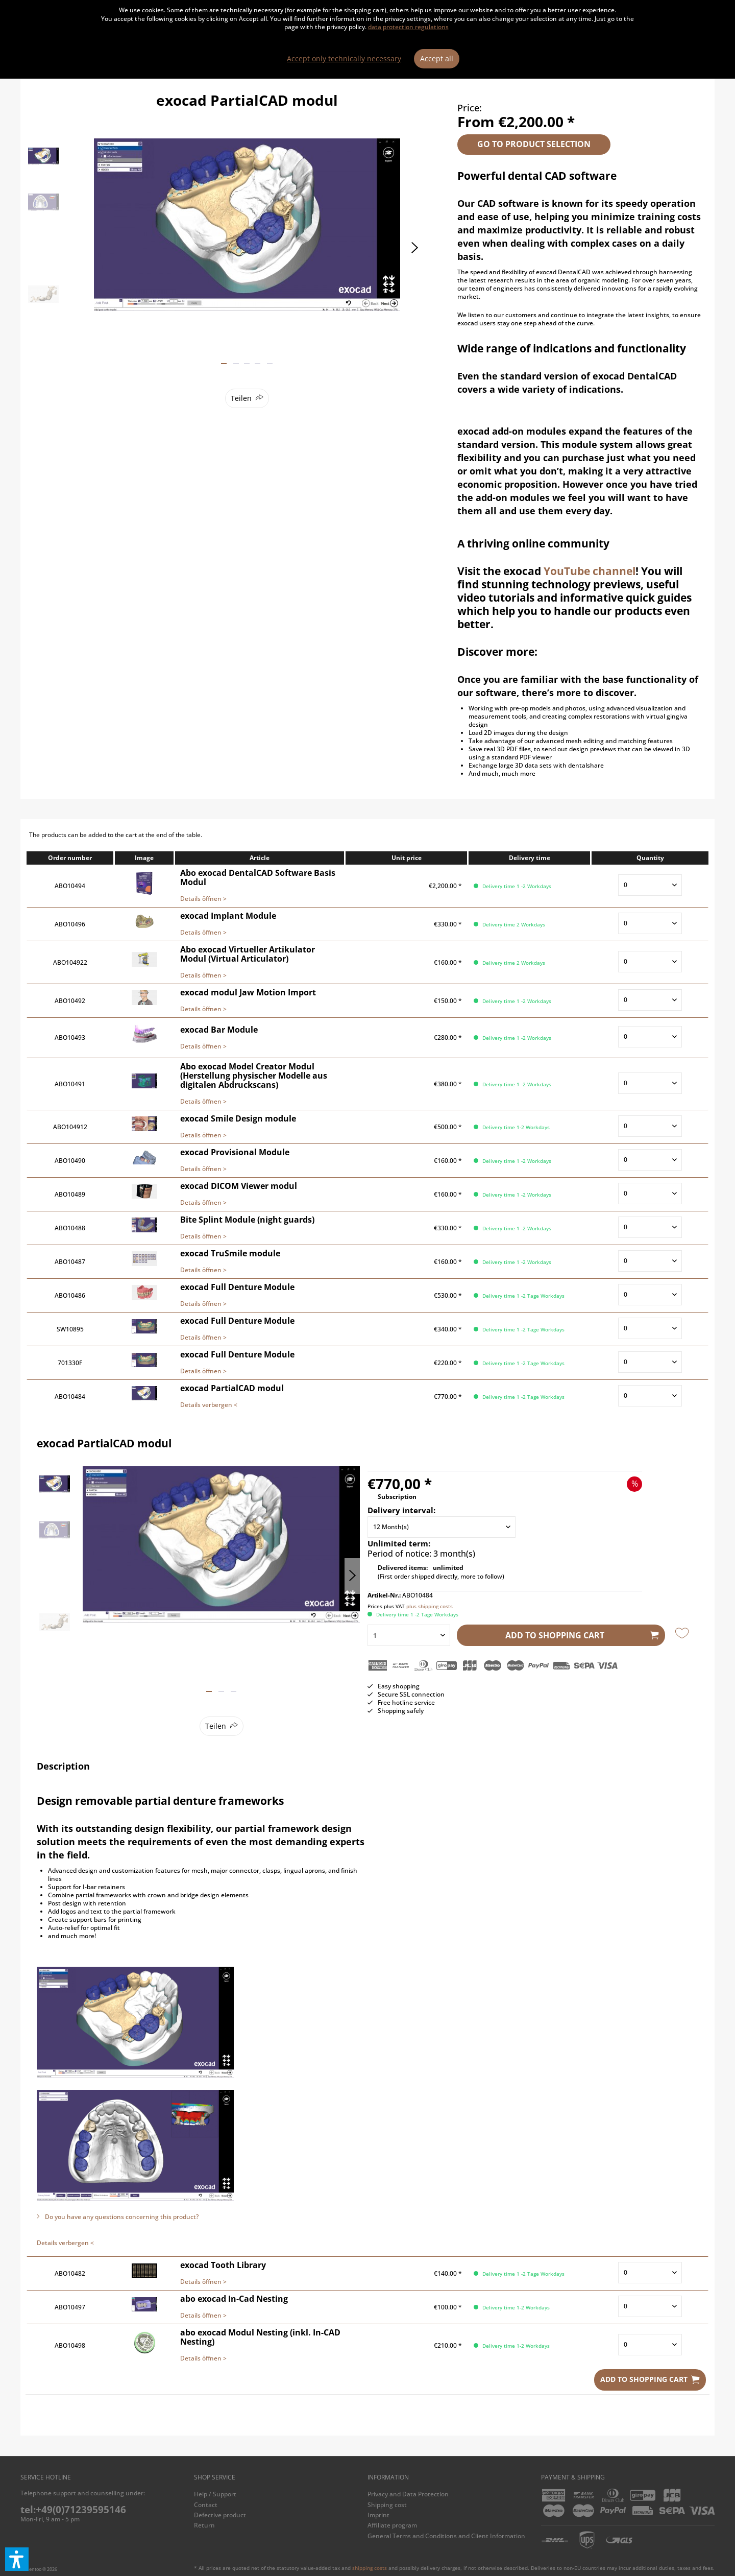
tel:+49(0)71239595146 (73, 2509)
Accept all (436, 58)
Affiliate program (392, 2525)
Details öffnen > (203, 898)
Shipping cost (387, 2504)
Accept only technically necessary (344, 58)
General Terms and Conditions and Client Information (446, 2536)
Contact (205, 2504)
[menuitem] (278, 2494)
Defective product (220, 2515)
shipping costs (369, 2567)
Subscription (397, 1496)
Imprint (378, 2515)
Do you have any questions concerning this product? (118, 2216)
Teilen (241, 398)
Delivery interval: (401, 1510)
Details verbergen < (208, 1404)
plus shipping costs (429, 1606)
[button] (17, 2559)
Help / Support (215, 2494)
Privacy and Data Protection (408, 2494)
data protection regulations (408, 26)
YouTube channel (589, 571)
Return (204, 2525)
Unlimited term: (399, 1543)
